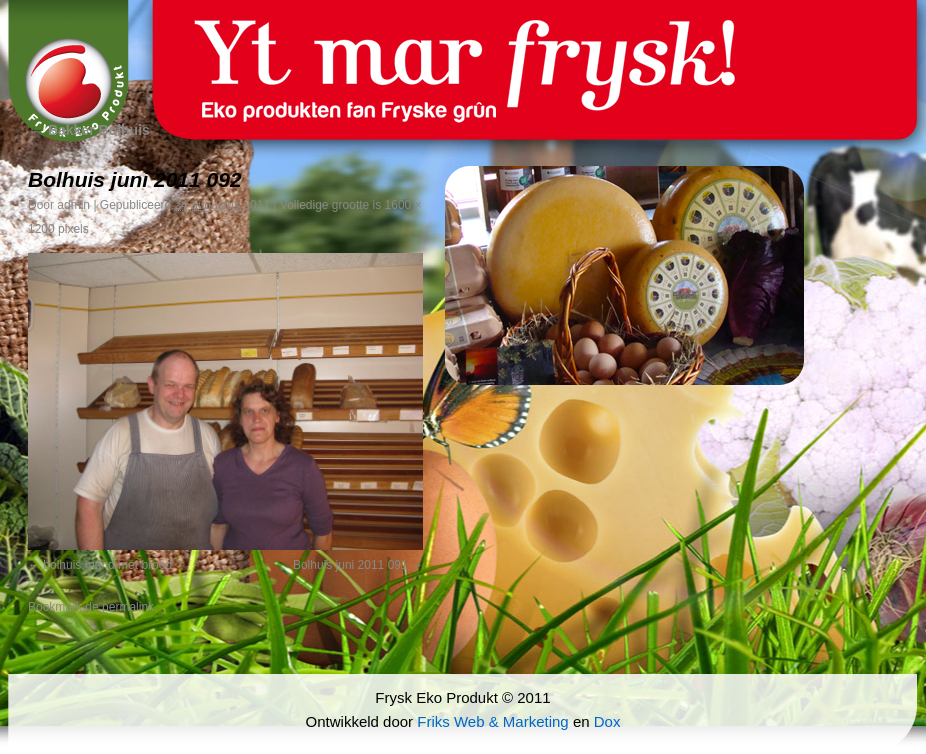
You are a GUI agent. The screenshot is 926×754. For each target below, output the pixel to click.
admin (73, 205)
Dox (607, 721)
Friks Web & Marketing (492, 721)
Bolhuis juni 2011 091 (350, 565)
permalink (128, 607)
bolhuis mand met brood (107, 565)
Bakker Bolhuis (89, 130)
